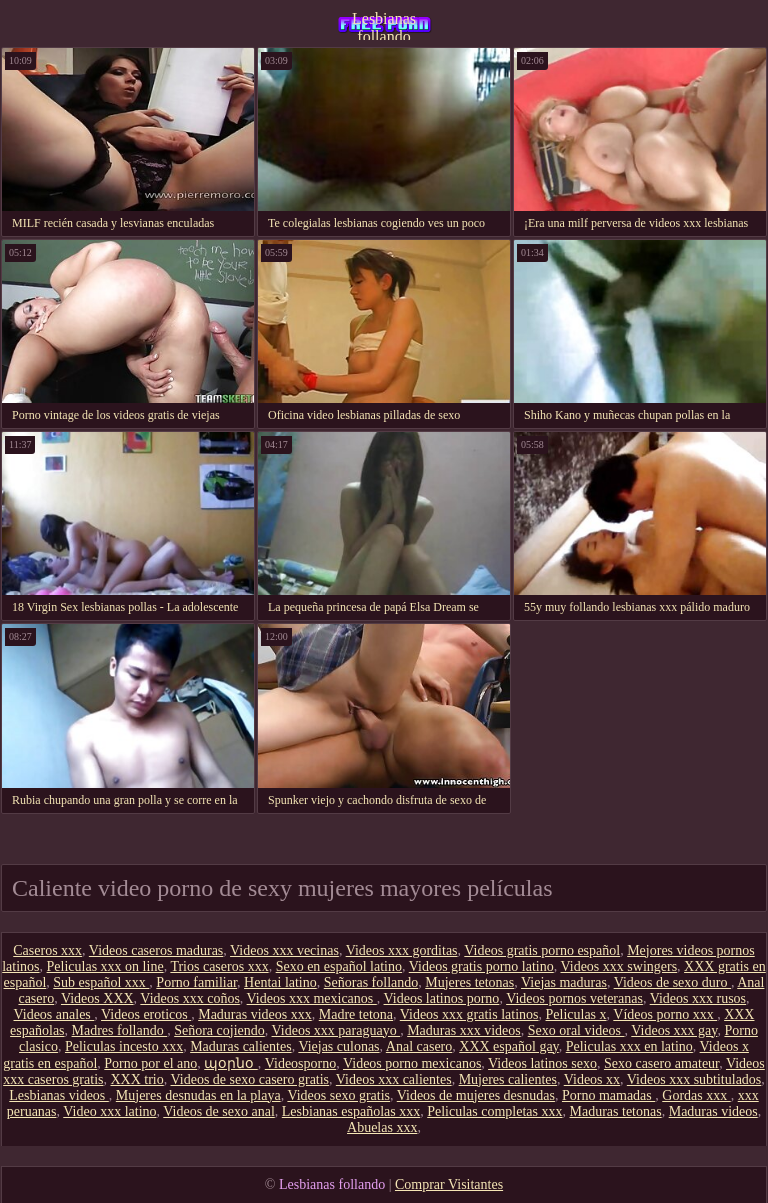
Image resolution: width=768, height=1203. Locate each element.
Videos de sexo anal (219, 1111)
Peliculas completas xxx (494, 1111)
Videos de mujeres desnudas (476, 1095)
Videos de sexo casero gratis (250, 1079)
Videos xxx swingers (619, 966)
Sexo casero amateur (661, 1063)
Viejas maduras (564, 982)
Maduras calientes (240, 1046)
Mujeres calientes (508, 1079)
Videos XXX (97, 998)
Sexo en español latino (339, 966)
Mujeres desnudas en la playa (198, 1095)
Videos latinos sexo (542, 1063)
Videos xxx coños (189, 998)
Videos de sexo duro (672, 982)
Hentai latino (280, 982)
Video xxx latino (109, 1111)
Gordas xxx (696, 1095)
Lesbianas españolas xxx (351, 1111)
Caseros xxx (47, 950)
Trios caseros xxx (219, 966)
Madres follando (120, 1030)
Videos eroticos (146, 1014)
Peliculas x (576, 1014)
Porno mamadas (608, 1095)
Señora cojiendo (219, 1030)
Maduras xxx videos (464, 1030)
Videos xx (592, 1079)
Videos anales (54, 1014)
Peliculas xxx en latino (629, 1046)
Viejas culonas (338, 1046)
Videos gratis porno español (542, 950)
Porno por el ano (150, 1063)
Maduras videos (713, 1111)
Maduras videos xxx (255, 1014)
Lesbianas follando (384, 25)
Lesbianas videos (59, 1095)
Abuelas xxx (382, 1127)
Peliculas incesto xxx (124, 1046)
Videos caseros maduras (156, 950)
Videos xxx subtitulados (694, 1079)
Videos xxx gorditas (402, 950)
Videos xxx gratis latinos (469, 1014)
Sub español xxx (101, 982)
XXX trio (136, 1079)
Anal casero (419, 1046)
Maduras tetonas (616, 1111)
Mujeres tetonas (469, 982)
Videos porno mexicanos (412, 1063)
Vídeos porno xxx (665, 1014)
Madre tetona (356, 1014)
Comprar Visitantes (449, 1184)
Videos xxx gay (674, 1030)
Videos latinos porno (442, 998)
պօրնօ (231, 1063)
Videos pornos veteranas (574, 998)
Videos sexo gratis (338, 1095)
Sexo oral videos (576, 1030)
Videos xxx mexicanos (312, 998)
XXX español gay (508, 1046)
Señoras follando (371, 982)
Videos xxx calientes (394, 1079)
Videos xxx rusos (698, 998)
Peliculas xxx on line (105, 966)
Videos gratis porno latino (481, 966)
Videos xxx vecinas (284, 950)
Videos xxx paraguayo (336, 1030)
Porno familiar (196, 982)
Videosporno (300, 1063)
